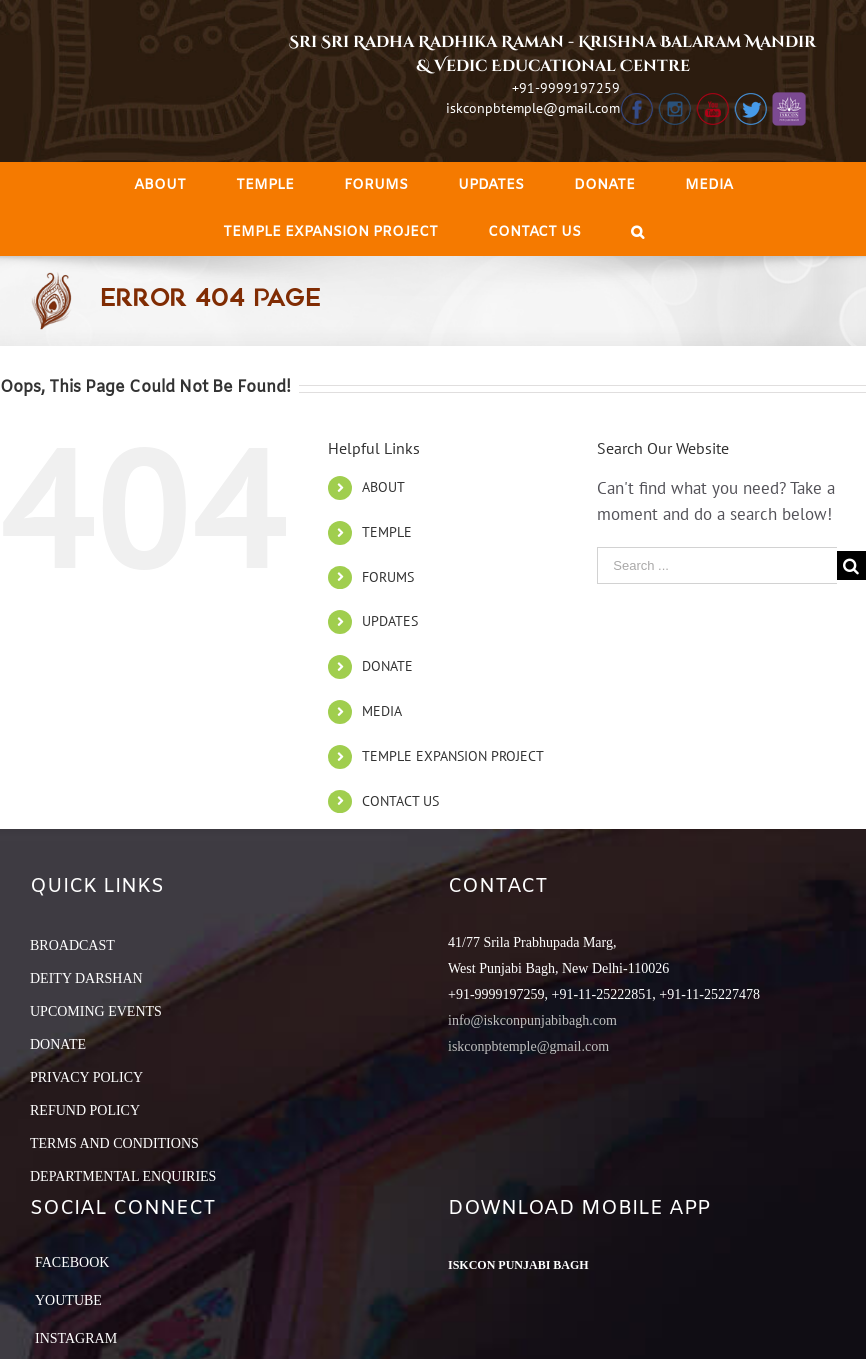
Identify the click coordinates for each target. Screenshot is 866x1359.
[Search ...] (717, 565)
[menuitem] (160, 185)
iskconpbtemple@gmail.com (533, 108)
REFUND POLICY (85, 1110)
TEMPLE (387, 532)
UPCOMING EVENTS (96, 1011)
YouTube (68, 1300)
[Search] (637, 232)
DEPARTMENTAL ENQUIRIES (123, 1176)
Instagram (76, 1338)
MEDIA (382, 711)
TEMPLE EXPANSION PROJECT (453, 756)
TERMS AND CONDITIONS (114, 1143)
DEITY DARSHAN (86, 978)
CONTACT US (400, 801)
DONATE (387, 666)
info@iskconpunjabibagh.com (532, 1020)
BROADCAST (72, 945)
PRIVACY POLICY (86, 1077)
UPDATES (390, 621)
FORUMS (388, 577)
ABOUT (383, 487)
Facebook (72, 1262)
